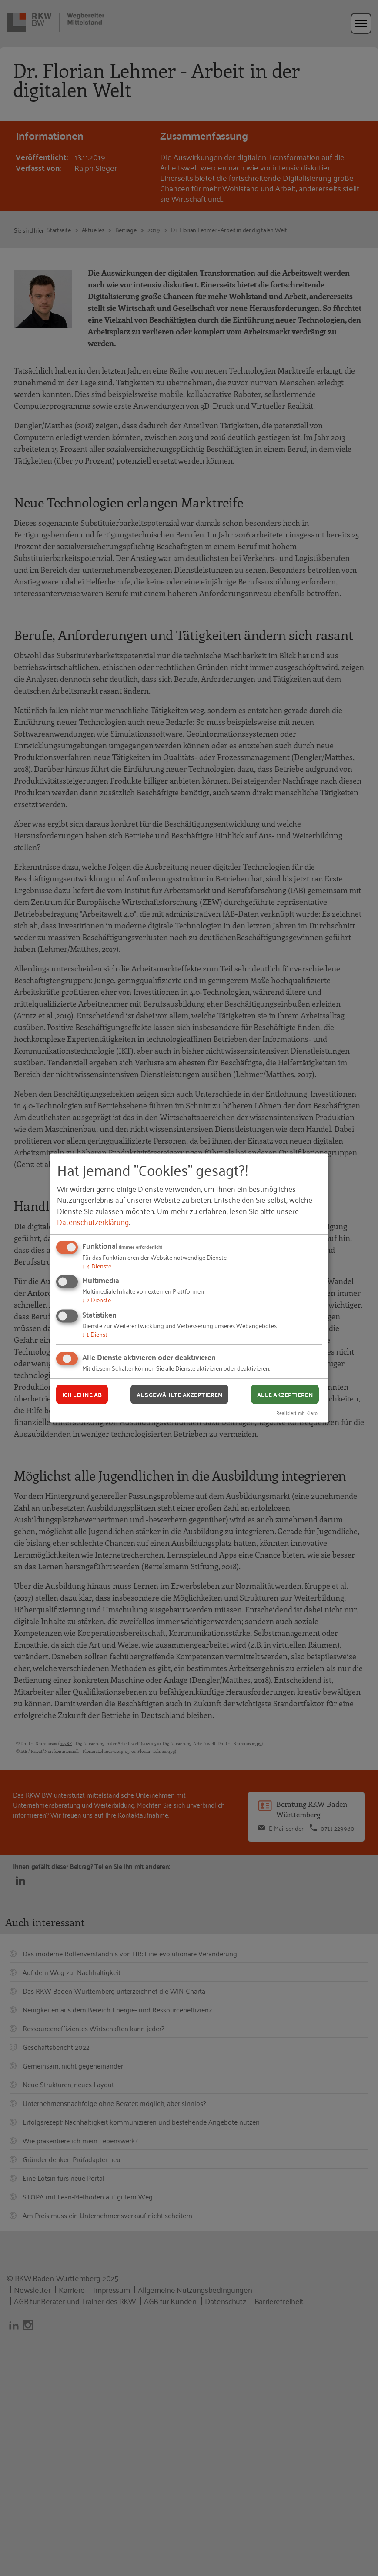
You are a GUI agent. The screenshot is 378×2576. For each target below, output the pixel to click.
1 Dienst (94, 1333)
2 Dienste (96, 1299)
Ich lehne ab (82, 1394)
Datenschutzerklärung (93, 1221)
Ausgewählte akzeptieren (179, 1394)
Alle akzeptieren (285, 1394)
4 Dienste (96, 1265)
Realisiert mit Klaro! (297, 1412)
